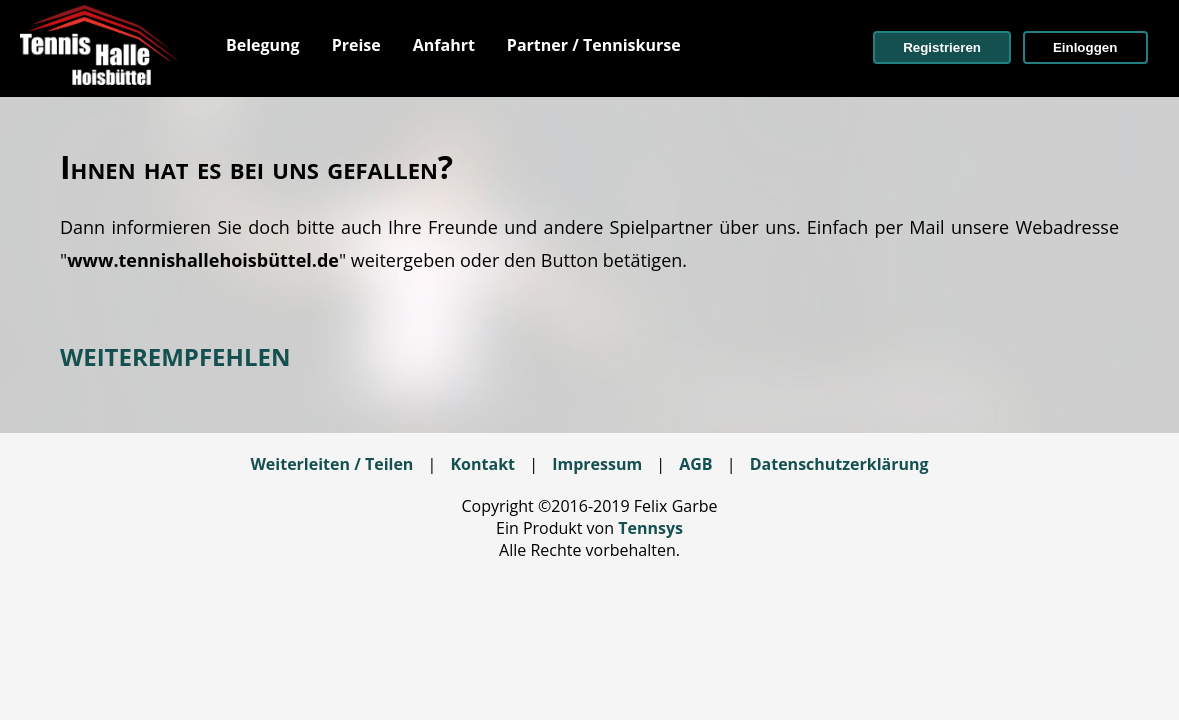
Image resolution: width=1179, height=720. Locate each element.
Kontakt (482, 464)
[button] (942, 47)
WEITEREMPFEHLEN (175, 356)
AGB (695, 464)
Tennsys (650, 528)
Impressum (597, 464)
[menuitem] (263, 45)
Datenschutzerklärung (839, 464)
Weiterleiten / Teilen (331, 464)
